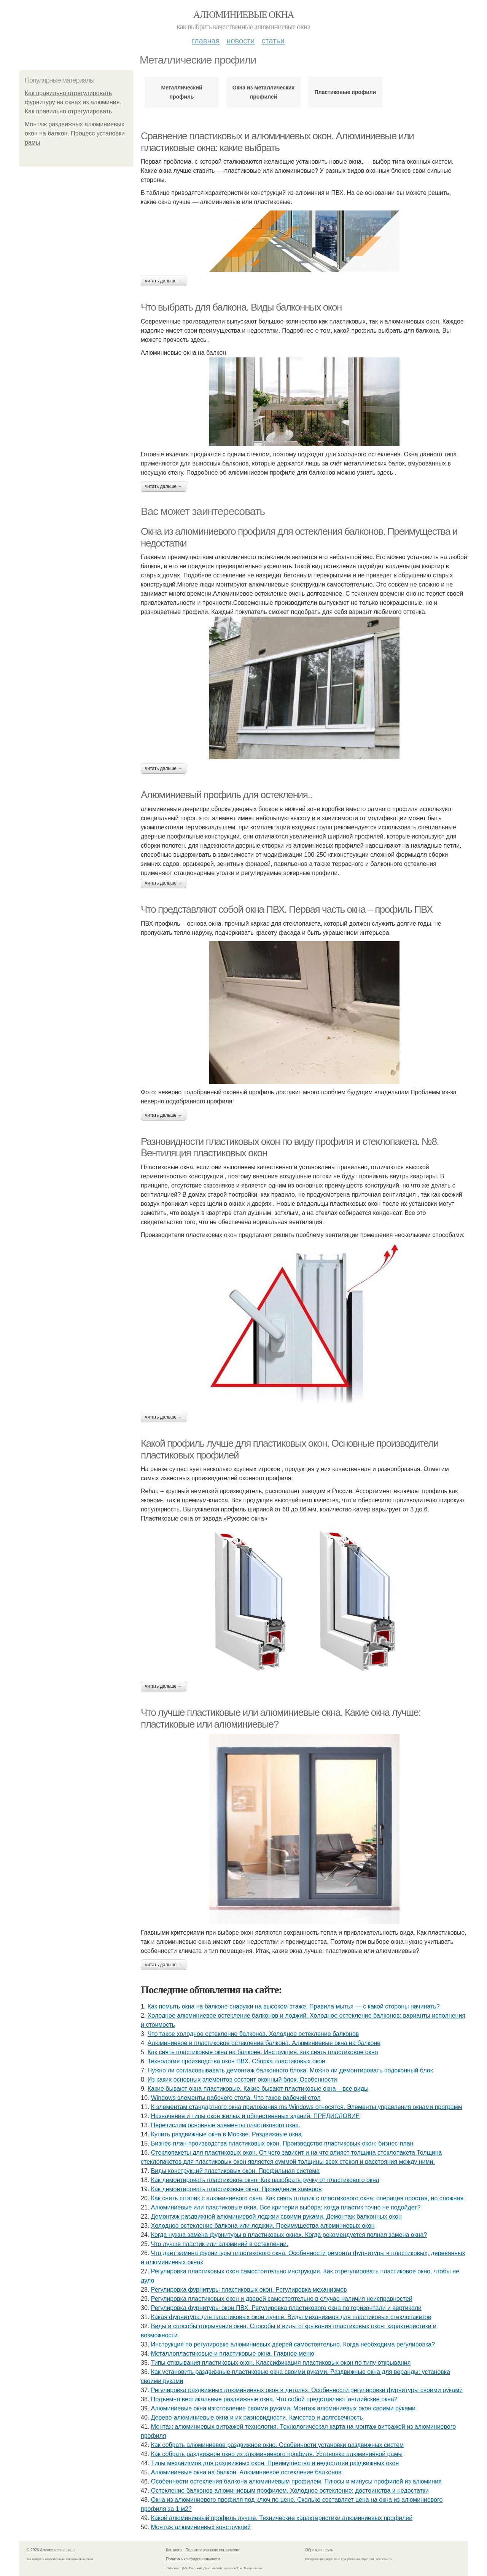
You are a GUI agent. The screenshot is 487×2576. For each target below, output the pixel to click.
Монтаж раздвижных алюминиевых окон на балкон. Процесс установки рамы (75, 133)
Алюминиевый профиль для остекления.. (226, 794)
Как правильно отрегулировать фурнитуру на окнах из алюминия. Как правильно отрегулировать (73, 102)
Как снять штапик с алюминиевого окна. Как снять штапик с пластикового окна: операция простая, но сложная (307, 2198)
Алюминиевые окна (243, 14)
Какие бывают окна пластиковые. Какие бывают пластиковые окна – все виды (258, 2088)
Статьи (272, 41)
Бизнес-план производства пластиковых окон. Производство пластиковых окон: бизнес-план (282, 2143)
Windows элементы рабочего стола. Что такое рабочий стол (236, 2098)
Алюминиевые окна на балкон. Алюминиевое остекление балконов (246, 2472)
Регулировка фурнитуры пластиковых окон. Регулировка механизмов (249, 2289)
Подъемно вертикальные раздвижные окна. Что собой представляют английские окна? (274, 2399)
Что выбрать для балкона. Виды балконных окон (241, 307)
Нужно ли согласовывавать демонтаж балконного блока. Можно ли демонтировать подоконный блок (290, 2070)
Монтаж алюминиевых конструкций (201, 2527)
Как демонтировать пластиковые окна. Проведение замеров (236, 2189)
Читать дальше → (163, 281)
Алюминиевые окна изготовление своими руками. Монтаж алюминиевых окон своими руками (283, 2408)
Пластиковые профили (345, 92)
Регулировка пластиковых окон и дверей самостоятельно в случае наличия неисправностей (281, 2298)
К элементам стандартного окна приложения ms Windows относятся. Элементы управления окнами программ (306, 2107)
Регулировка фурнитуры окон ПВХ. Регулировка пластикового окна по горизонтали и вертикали (286, 2308)
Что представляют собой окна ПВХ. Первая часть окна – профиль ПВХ (287, 909)
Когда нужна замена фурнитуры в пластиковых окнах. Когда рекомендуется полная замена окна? (289, 2235)
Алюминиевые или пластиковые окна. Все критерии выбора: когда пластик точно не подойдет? (286, 2207)
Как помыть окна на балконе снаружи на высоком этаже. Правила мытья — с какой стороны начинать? (294, 2006)
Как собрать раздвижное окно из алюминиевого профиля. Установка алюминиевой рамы (277, 2454)
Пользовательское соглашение (213, 2550)
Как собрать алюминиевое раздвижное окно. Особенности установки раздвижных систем (277, 2445)
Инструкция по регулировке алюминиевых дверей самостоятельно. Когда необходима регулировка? (293, 2344)
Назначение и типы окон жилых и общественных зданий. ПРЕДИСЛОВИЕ (255, 2116)
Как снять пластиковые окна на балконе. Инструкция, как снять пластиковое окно (263, 2052)
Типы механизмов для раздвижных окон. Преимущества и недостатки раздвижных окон (275, 2463)
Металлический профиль (181, 92)
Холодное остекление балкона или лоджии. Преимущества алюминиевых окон (263, 2225)
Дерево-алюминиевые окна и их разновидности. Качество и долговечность (257, 2417)
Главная (206, 41)
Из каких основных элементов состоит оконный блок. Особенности (242, 2079)
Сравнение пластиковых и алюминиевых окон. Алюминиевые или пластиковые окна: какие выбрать (277, 141)
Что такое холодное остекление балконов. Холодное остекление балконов (253, 2034)
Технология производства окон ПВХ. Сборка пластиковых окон (236, 2061)
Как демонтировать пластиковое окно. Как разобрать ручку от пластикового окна (265, 2180)
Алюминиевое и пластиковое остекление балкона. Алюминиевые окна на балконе (264, 2043)
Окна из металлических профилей (263, 92)
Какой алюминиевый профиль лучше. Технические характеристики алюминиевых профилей (281, 2518)
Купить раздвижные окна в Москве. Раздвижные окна (226, 2134)
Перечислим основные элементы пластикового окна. (226, 2125)
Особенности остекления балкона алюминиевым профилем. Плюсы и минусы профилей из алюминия (296, 2481)
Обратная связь (319, 2550)
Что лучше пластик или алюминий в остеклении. (219, 2244)
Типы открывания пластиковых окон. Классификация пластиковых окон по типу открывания (281, 2362)
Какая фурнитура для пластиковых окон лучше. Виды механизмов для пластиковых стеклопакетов (291, 2317)
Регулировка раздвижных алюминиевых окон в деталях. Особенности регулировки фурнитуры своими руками (307, 2390)
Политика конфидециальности (193, 2559)
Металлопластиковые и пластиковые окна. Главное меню (232, 2353)
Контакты (174, 2550)
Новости (240, 41)
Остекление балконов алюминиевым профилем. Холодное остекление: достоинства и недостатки (290, 2490)
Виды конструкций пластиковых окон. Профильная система (235, 2171)
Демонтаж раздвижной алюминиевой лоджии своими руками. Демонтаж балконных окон (276, 2216)
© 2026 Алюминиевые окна (51, 2550)
